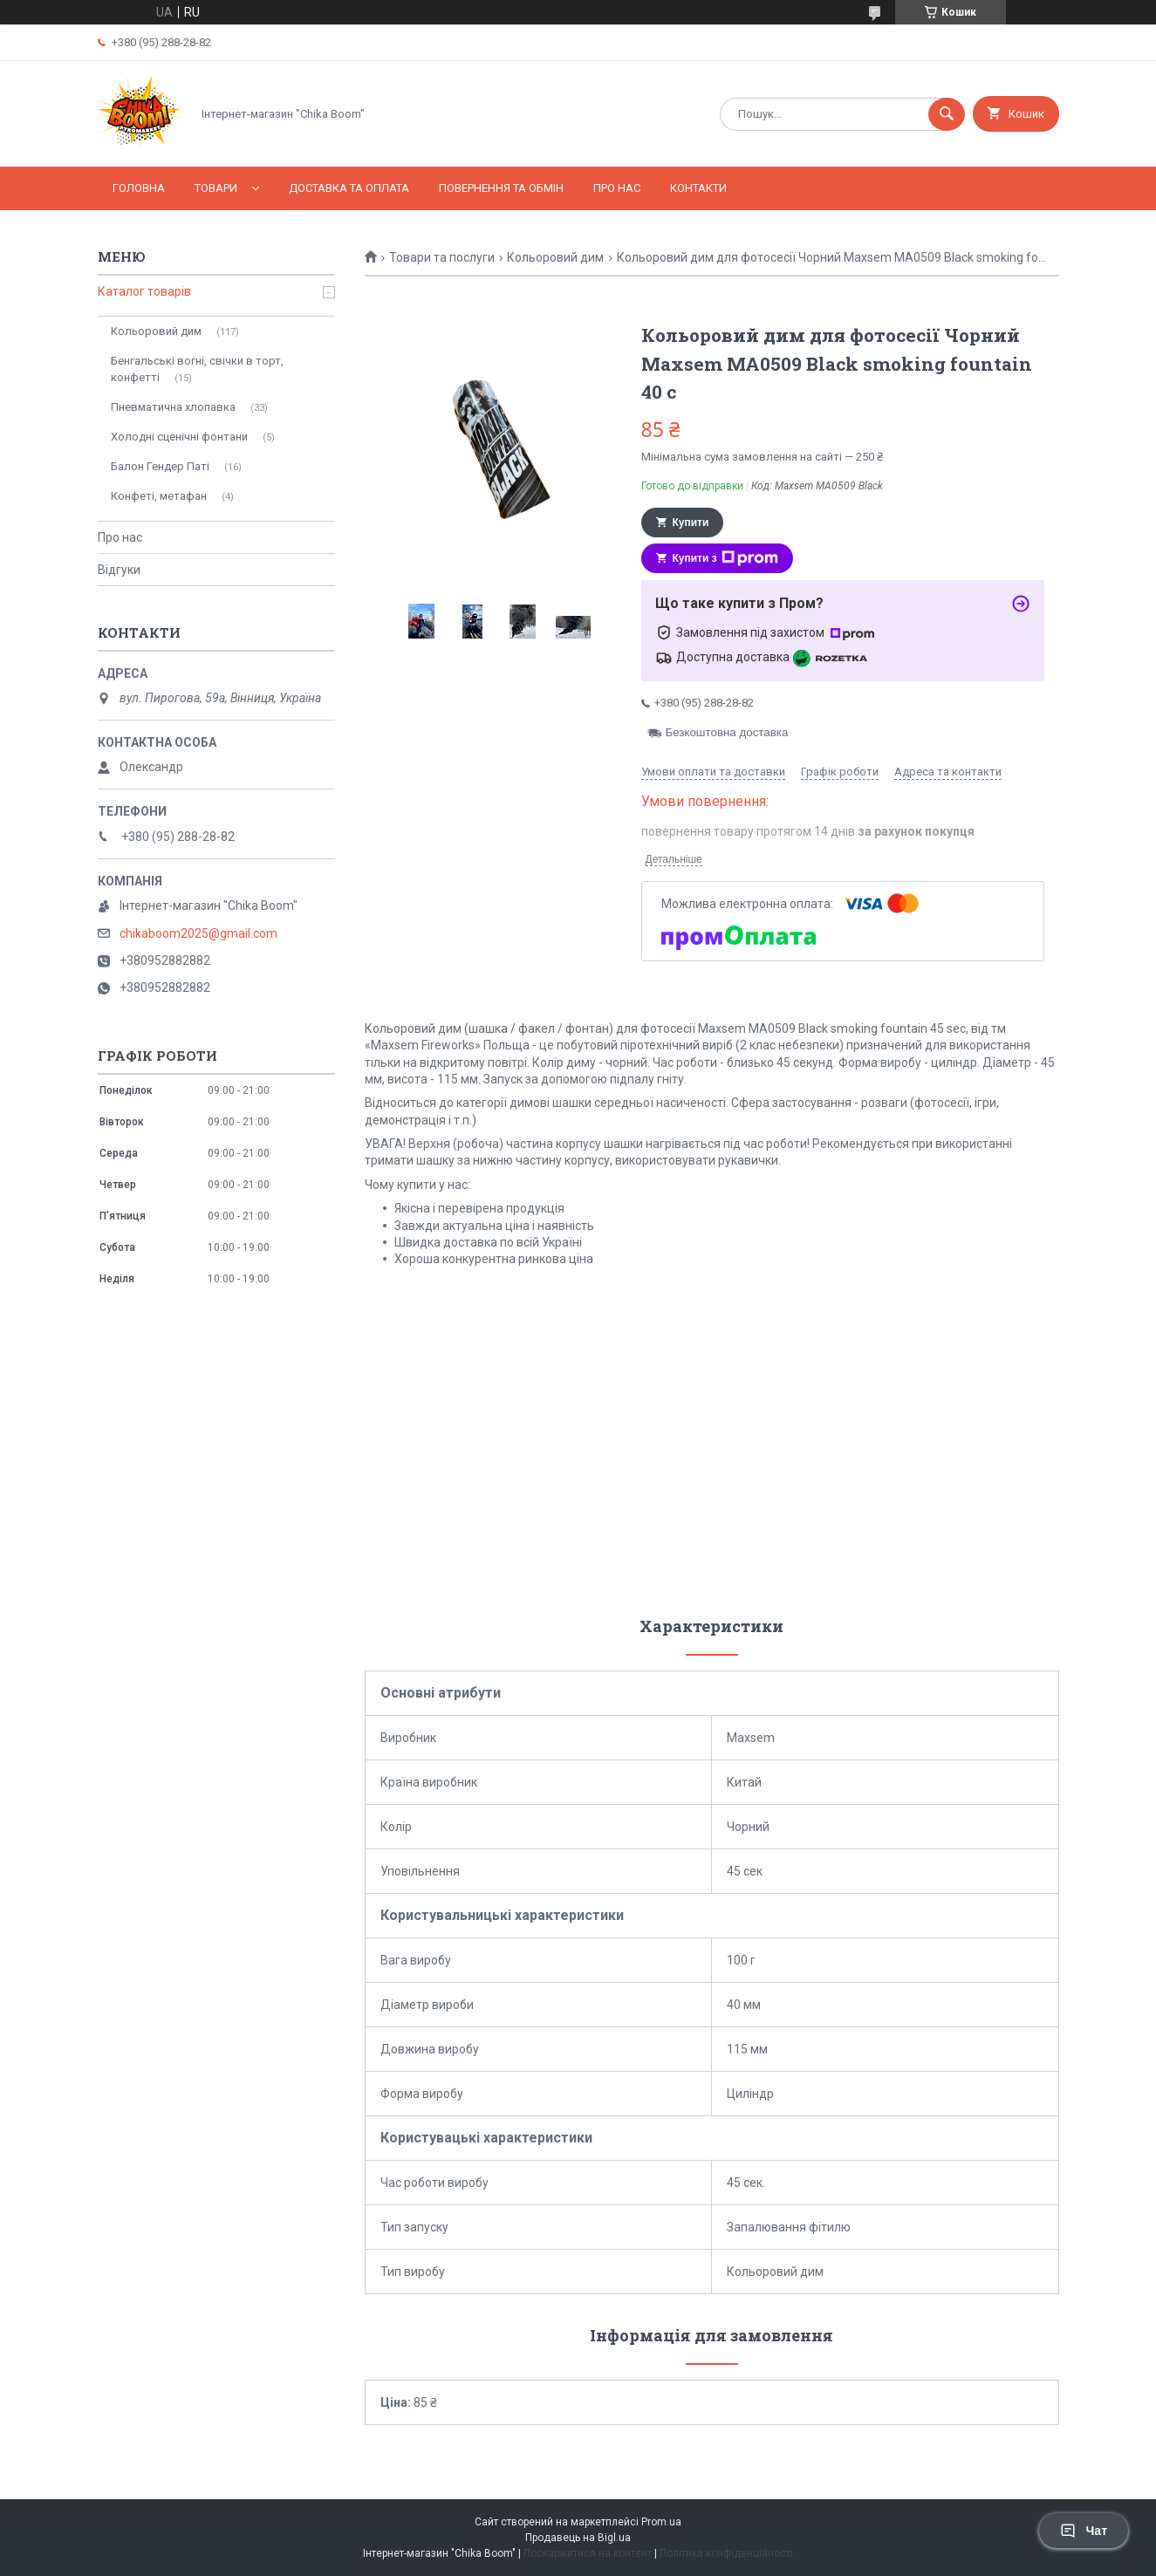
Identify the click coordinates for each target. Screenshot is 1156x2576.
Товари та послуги (442, 257)
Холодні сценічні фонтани (179, 436)
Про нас (616, 188)
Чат (1083, 2530)
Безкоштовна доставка (727, 732)
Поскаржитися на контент (587, 2553)
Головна (139, 188)
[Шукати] (946, 114)
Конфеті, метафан (159, 495)
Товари (216, 188)
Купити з (725, 558)
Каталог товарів (144, 291)
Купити (691, 522)
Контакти (698, 188)
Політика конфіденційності (726, 2553)
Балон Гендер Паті (160, 466)
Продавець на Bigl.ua (578, 2538)
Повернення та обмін (501, 188)
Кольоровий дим (555, 257)
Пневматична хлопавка (173, 406)
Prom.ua (661, 2522)
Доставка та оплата (349, 188)
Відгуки (119, 570)
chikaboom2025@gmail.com (198, 933)
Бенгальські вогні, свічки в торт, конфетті (197, 368)
